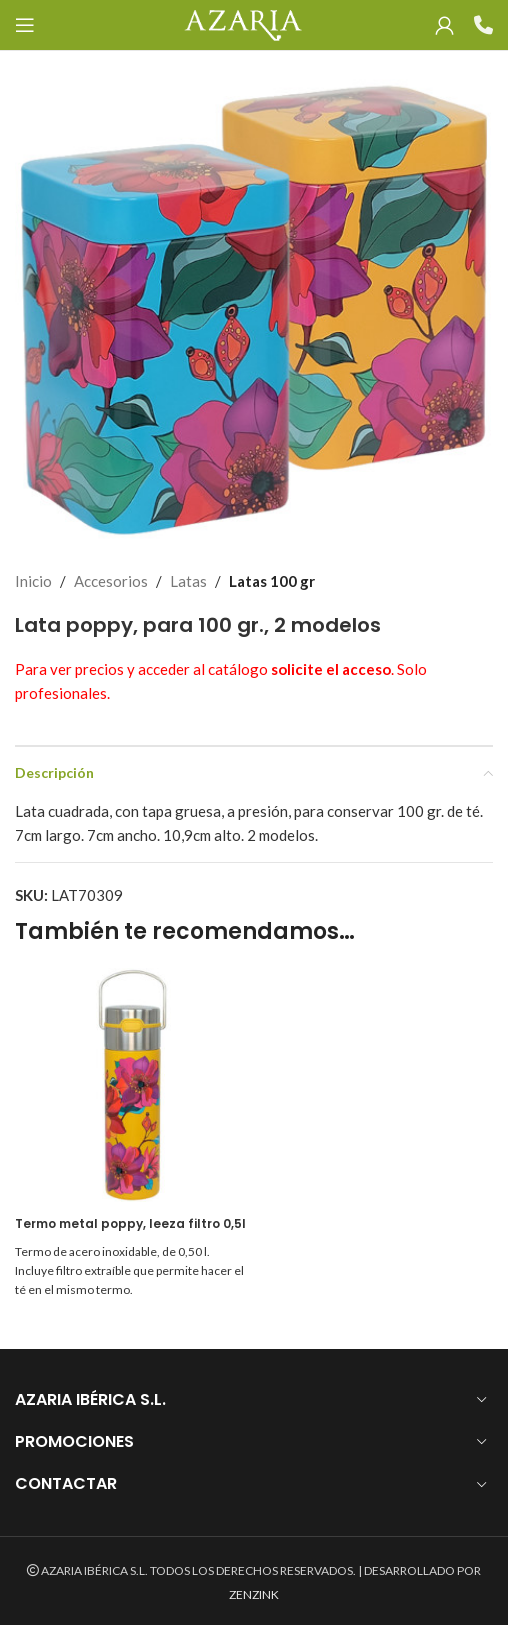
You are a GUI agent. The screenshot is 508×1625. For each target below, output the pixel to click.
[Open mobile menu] (25, 25)
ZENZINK (254, 1594)
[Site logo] (242, 23)
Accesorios (111, 581)
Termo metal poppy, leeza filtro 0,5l (130, 1223)
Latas (188, 581)
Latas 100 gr (272, 581)
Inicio (33, 581)
